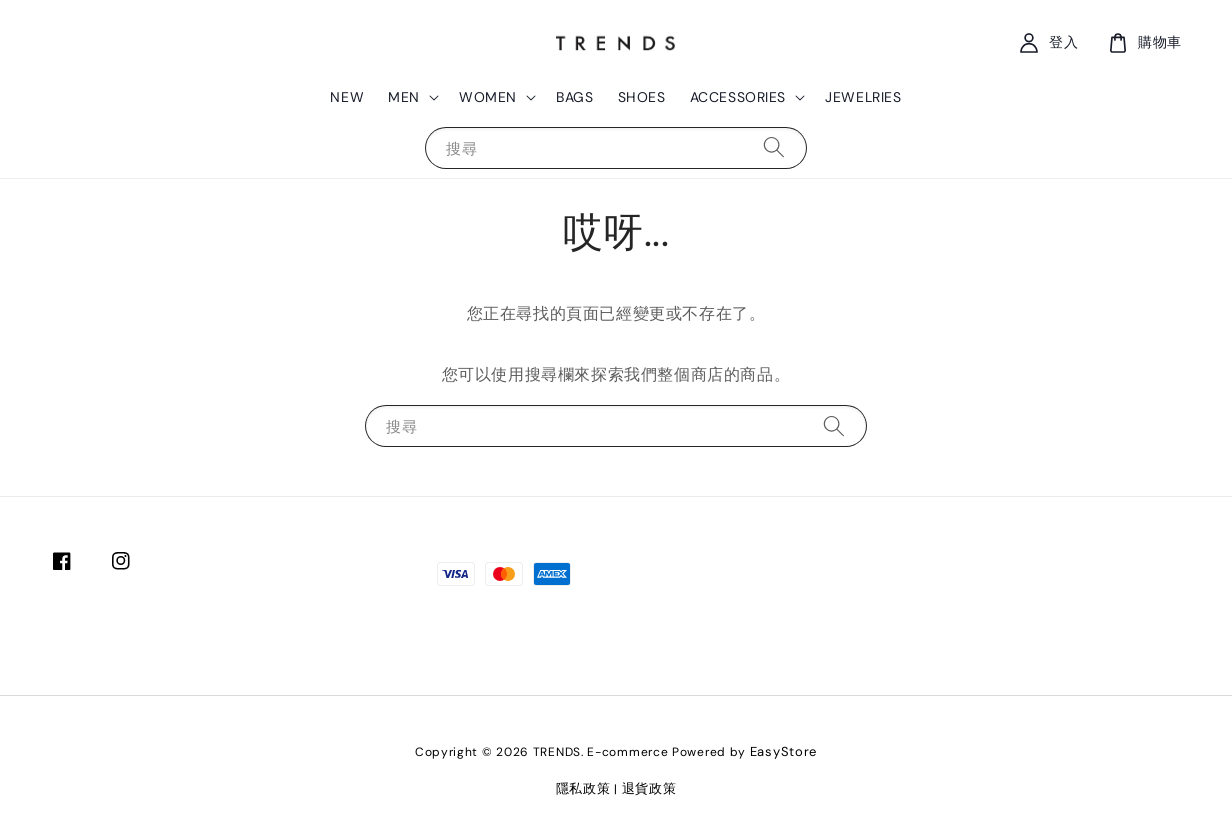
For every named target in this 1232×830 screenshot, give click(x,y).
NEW (347, 97)
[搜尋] (774, 147)
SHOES (642, 97)
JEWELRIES (863, 97)
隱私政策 (583, 788)
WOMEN (488, 97)
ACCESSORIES (738, 97)
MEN (404, 97)
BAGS (574, 97)
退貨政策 (649, 788)
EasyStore (783, 751)
